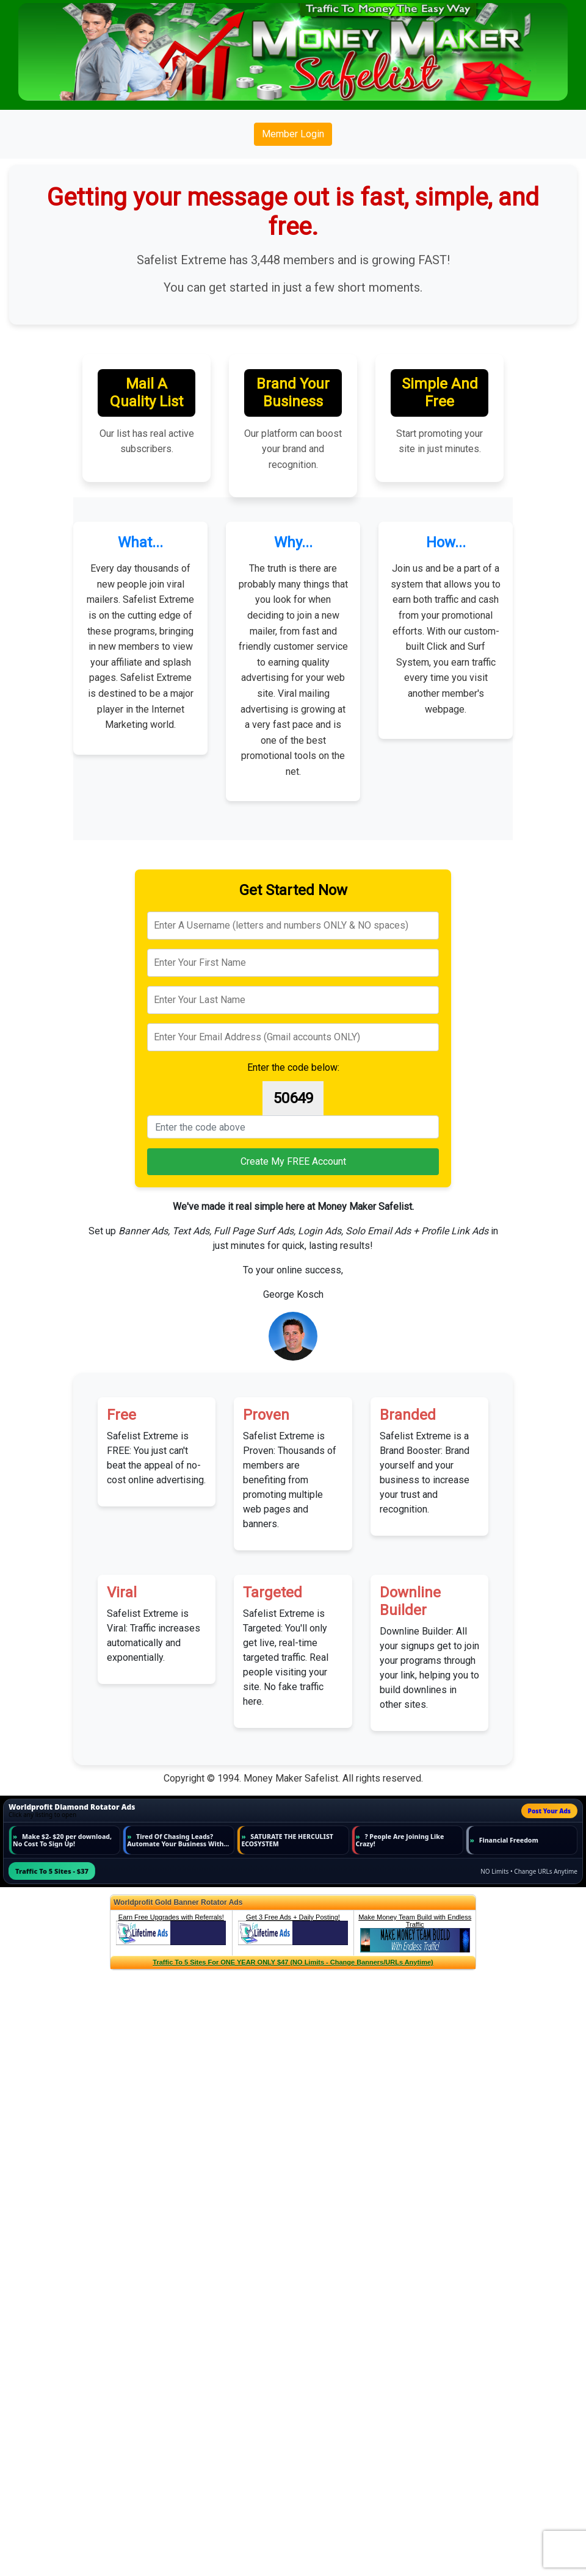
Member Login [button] (293, 134)
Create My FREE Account (293, 1161)
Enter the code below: (293, 1067)
